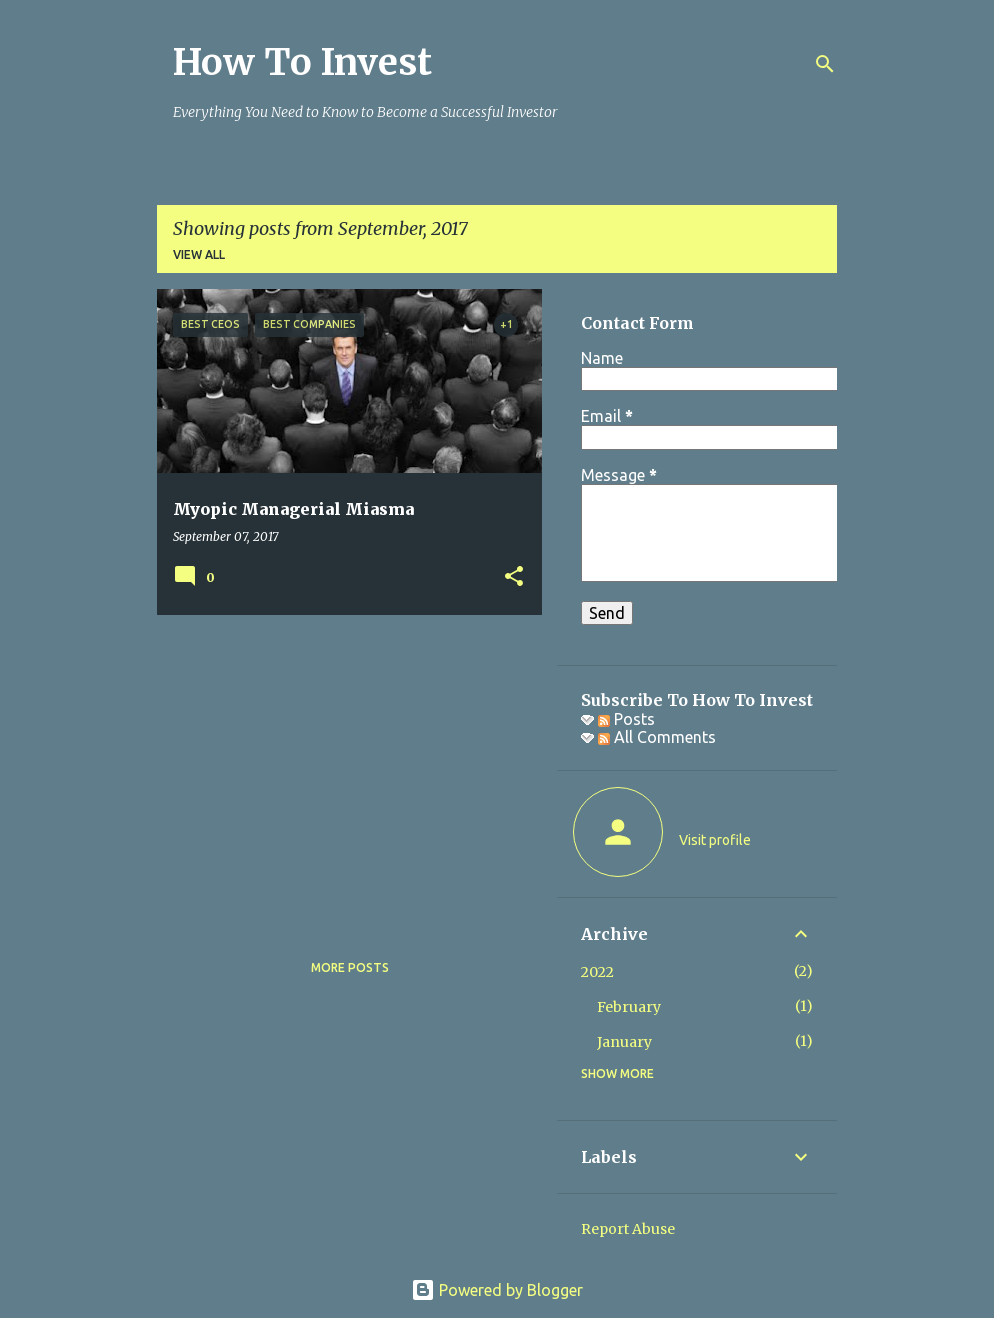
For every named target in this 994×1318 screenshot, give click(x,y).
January (624, 1042)
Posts (626, 719)
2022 (597, 972)
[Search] (825, 64)
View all (199, 254)
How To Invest (302, 62)
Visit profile (715, 840)
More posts (350, 967)
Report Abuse (628, 1229)
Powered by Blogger (497, 1290)
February (629, 1007)
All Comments (657, 737)
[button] (514, 577)
